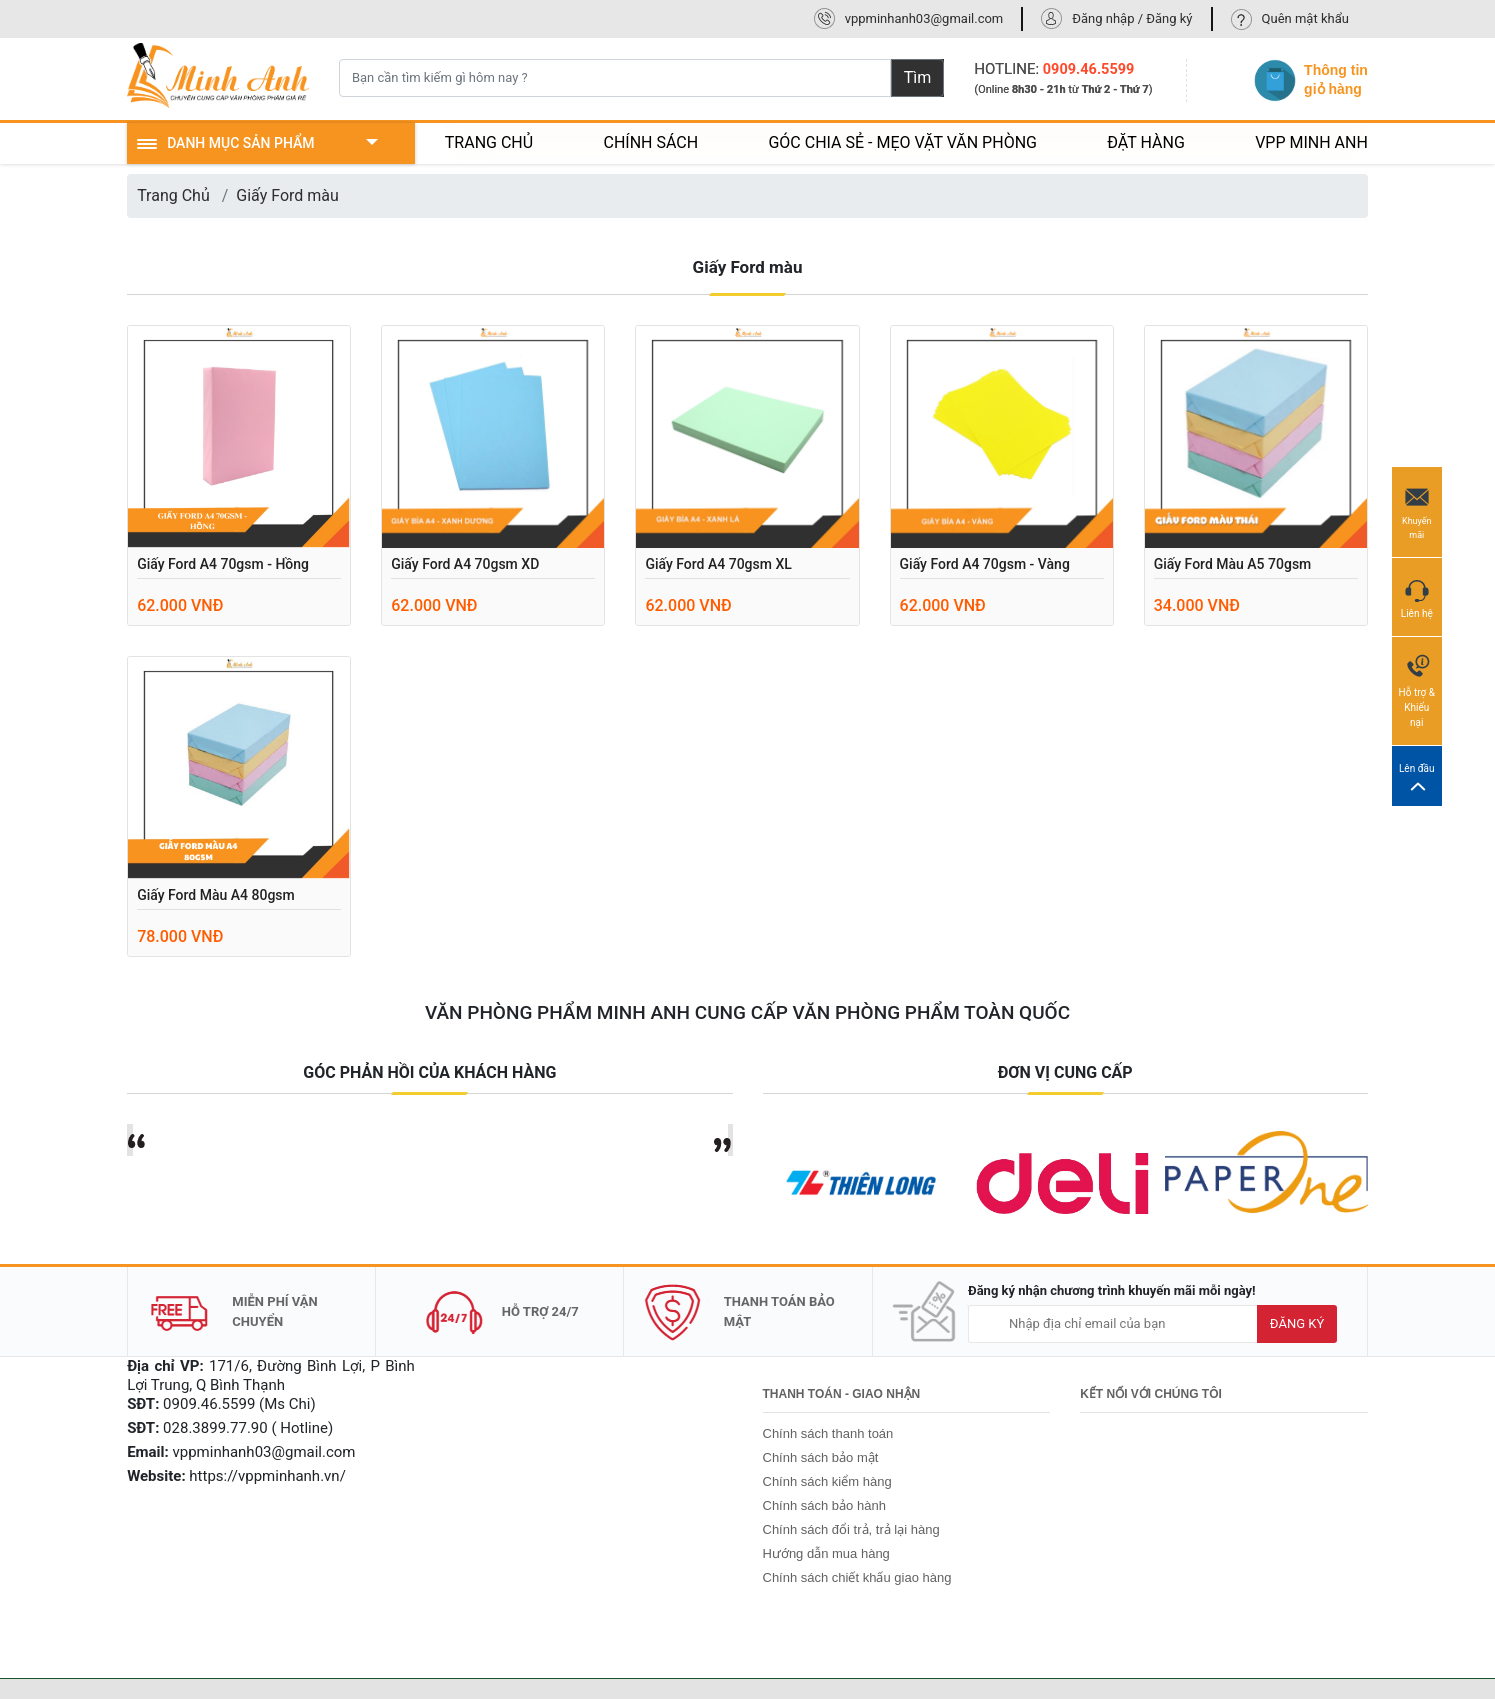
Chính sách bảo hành (824, 1505)
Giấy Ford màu (287, 195)
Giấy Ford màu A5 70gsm (1233, 564)
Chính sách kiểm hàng (827, 1481)
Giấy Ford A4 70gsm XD (465, 564)
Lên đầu (1417, 777)
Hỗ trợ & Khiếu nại (1417, 690)
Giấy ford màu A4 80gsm (216, 895)
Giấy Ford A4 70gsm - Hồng (223, 564)
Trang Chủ (173, 195)
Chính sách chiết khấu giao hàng (857, 1577)
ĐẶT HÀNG (1146, 142)
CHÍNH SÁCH (650, 142)
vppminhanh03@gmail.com (924, 18)
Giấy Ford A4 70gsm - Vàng (985, 564)
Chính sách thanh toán (828, 1433)
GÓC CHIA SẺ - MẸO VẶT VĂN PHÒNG (902, 142)
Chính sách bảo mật (821, 1457)
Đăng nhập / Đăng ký (1132, 18)
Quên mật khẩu (1305, 18)
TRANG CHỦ (489, 142)
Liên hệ (1417, 596)
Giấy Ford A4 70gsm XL (718, 564)
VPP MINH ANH (1311, 142)
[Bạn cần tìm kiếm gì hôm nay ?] (615, 78)
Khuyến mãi (1417, 511)
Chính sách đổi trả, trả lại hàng (851, 1529)
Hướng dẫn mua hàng (826, 1553)
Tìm (918, 77)
